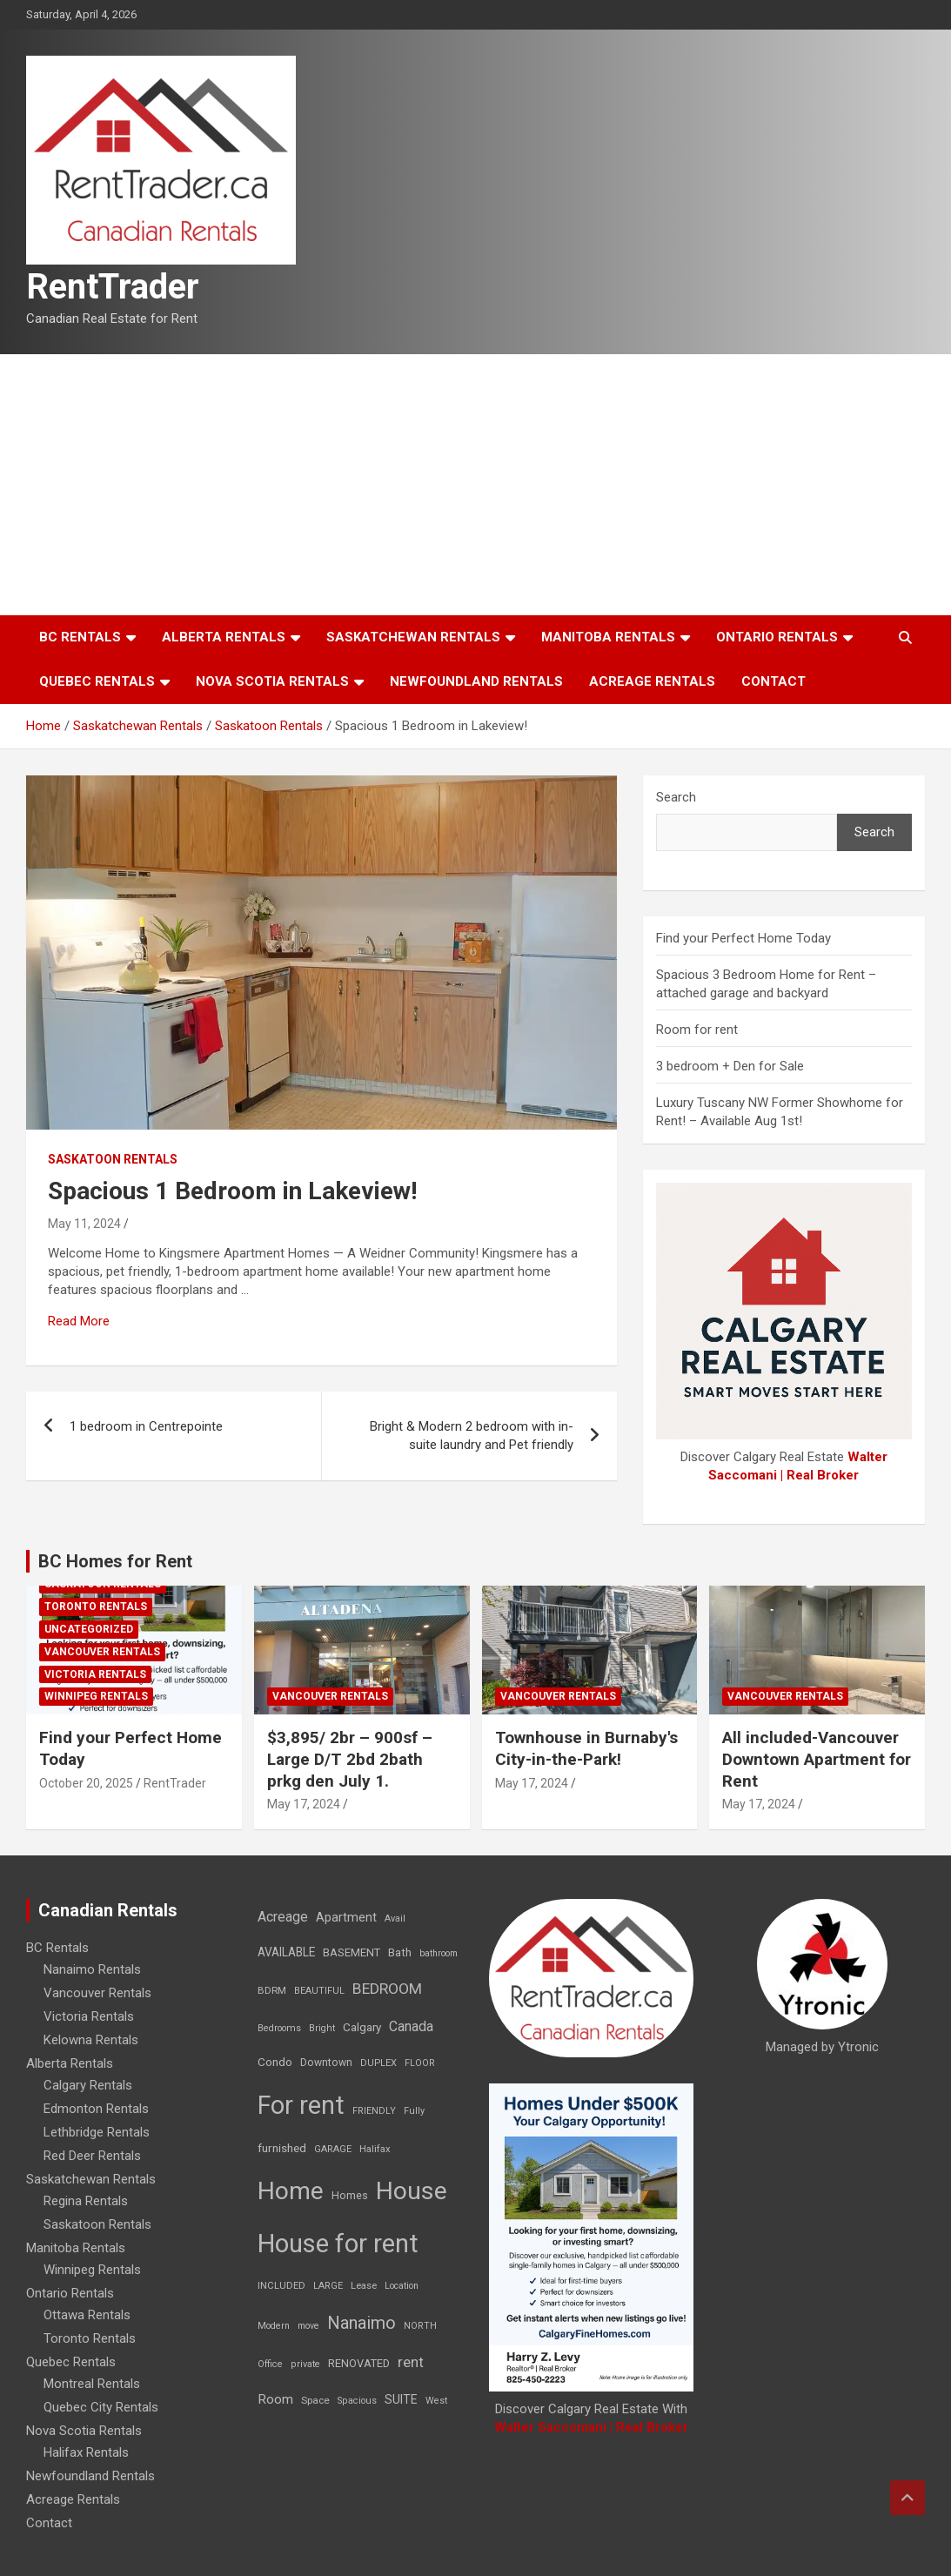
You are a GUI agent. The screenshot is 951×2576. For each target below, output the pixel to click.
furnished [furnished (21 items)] (282, 2148)
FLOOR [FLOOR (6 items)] (420, 2063)
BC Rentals (80, 637)
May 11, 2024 (84, 1224)
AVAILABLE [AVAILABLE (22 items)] (286, 1952)
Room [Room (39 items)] (275, 2399)
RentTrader (112, 286)
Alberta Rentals (223, 637)
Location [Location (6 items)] (402, 2285)
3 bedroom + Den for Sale (730, 1066)
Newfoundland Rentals (476, 681)
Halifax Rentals (86, 2452)
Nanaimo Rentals (92, 1969)
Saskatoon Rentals (112, 1159)
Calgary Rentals (88, 2085)
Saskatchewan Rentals (413, 637)
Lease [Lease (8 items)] (364, 2285)
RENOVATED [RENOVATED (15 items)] (359, 2363)
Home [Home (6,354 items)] (291, 2191)
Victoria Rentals (95, 1674)
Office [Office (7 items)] (270, 2364)
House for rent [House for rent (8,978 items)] (338, 2243)
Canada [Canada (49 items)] (411, 2026)
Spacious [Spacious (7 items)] (357, 2400)
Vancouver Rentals (102, 1652)
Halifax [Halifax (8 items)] (375, 2149)
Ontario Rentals (777, 637)
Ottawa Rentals (87, 2315)
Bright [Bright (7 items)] (322, 2028)
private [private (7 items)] (305, 2364)
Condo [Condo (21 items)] (275, 2062)
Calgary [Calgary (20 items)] (362, 2027)
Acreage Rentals (652, 681)
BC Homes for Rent (115, 1561)
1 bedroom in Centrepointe (146, 1426)
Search (676, 797)
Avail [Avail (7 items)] (395, 1918)
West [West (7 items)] (436, 2400)
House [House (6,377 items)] (411, 2191)
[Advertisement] (475, 485)
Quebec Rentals (97, 681)
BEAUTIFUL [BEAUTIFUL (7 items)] (319, 1990)
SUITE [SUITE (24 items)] (401, 2399)
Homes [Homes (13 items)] (350, 2195)
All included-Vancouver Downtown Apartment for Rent (816, 1758)
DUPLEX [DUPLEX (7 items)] (378, 2063)
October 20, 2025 (86, 1783)
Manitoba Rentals (608, 637)
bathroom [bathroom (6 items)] (438, 1953)
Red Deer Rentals (92, 2155)
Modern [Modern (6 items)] (274, 2325)
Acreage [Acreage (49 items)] (283, 1917)
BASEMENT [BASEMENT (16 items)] (351, 1952)
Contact (773, 681)
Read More (79, 1321)
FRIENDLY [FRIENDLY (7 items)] (374, 2110)
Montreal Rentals (92, 2384)
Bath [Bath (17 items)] (400, 1952)
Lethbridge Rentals (97, 2132)
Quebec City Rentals (101, 2407)
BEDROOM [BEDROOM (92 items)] (387, 1988)
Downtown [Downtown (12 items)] (326, 2062)
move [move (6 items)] (308, 2325)
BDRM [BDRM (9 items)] (272, 1990)
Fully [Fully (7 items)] (414, 2110)
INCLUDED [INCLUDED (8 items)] (281, 2285)
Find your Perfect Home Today (743, 938)
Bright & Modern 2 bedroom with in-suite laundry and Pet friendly (471, 1435)
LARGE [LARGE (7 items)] (328, 2285)
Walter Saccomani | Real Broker (591, 2427)
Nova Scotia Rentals (272, 681)
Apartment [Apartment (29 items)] (346, 1917)
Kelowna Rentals (91, 2040)
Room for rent (697, 1029)
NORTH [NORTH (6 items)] (420, 2325)
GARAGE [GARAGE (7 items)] (333, 2149)
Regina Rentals (86, 2201)
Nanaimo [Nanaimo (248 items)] (361, 2322)
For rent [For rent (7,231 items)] (301, 2105)
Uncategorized (88, 1629)
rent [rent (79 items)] (411, 2362)
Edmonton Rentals (96, 2108)
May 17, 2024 (303, 1804)
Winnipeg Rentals (96, 1696)
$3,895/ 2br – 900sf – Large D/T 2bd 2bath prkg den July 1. (349, 1758)
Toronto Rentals (95, 1606)
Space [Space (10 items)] (315, 2400)
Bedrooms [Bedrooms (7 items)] (279, 2028)
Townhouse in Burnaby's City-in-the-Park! (586, 1748)
